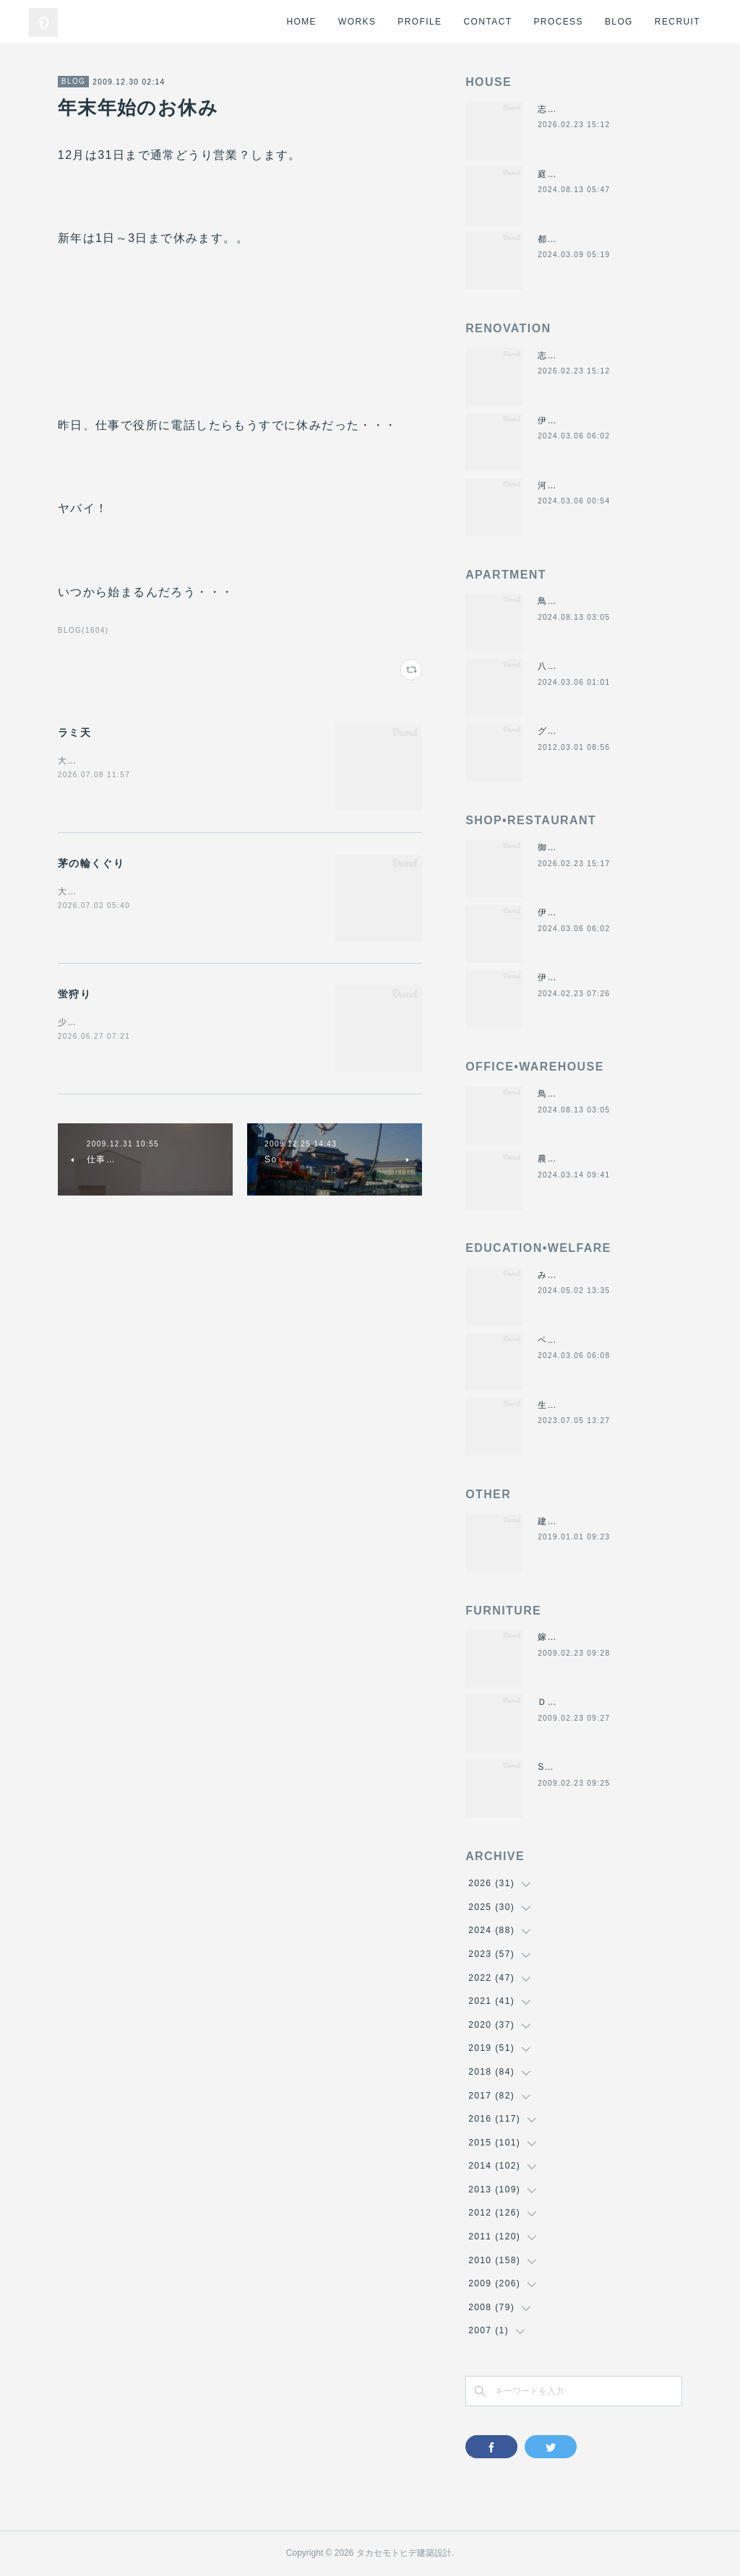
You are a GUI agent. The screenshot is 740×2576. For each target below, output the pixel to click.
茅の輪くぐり (91, 863)
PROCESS (557, 22)
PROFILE (419, 22)
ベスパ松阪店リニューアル (596, 1340)
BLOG (619, 22)
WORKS (357, 22)
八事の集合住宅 (572, 666)
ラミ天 (74, 732)
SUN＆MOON (569, 1767)
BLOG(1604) (83, 630)
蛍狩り (74, 994)
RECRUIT (677, 22)
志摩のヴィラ (566, 109)
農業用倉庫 (562, 1159)
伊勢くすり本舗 (572, 420)
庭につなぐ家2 (569, 174)
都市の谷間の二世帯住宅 (591, 239)
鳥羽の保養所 (566, 601)
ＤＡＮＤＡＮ (566, 1702)
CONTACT (488, 22)
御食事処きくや (572, 847)
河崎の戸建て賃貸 (576, 485)
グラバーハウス (572, 731)
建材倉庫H (561, 1521)
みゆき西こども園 (576, 1275)
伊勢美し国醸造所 (576, 977)
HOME (301, 22)
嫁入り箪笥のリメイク (586, 1637)
